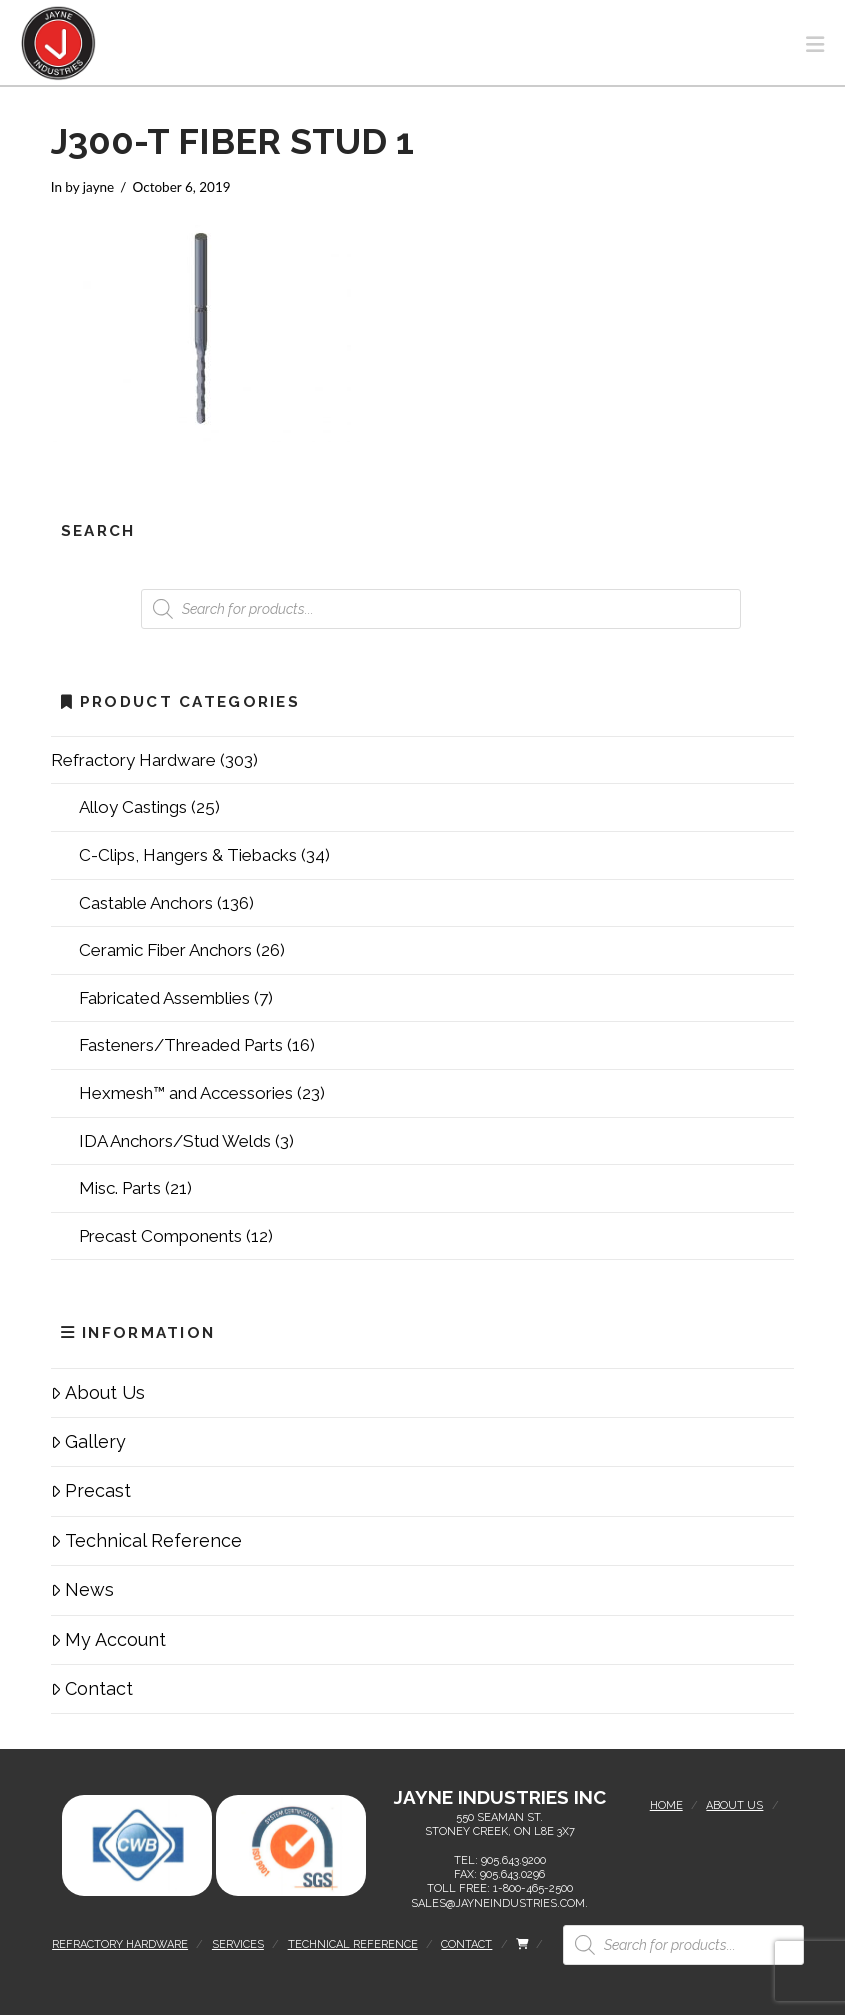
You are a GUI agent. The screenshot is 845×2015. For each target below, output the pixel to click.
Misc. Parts (120, 1188)
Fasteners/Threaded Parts (181, 1045)
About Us (98, 1392)
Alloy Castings (133, 807)
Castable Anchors (146, 903)
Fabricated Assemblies (164, 998)
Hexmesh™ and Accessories (186, 1093)
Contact (92, 1688)
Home (666, 1805)
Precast (91, 1490)
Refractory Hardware (133, 760)
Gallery (88, 1441)
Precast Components (160, 1236)
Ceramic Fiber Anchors (165, 950)
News (82, 1589)
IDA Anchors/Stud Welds (175, 1141)
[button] (815, 44)
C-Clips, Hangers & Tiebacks (188, 855)
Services (238, 1944)
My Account (108, 1639)
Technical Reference (146, 1540)
